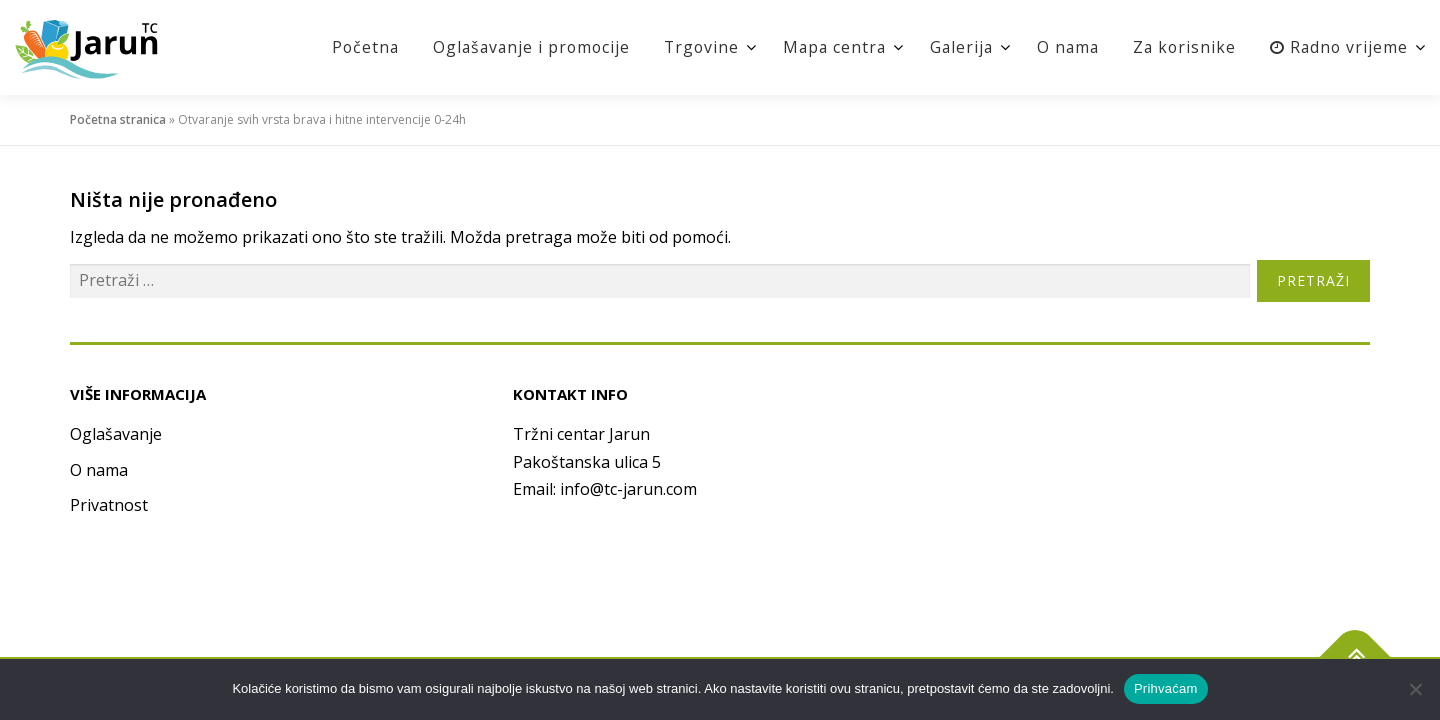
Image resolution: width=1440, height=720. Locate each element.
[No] (1415, 689)
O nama (1063, 47)
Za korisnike (1181, 47)
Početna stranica (118, 119)
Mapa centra (825, 47)
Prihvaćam (1166, 688)
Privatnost (109, 505)
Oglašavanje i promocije (516, 47)
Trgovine (689, 47)
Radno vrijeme (1338, 47)
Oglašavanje (116, 434)
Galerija (954, 47)
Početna (346, 47)
